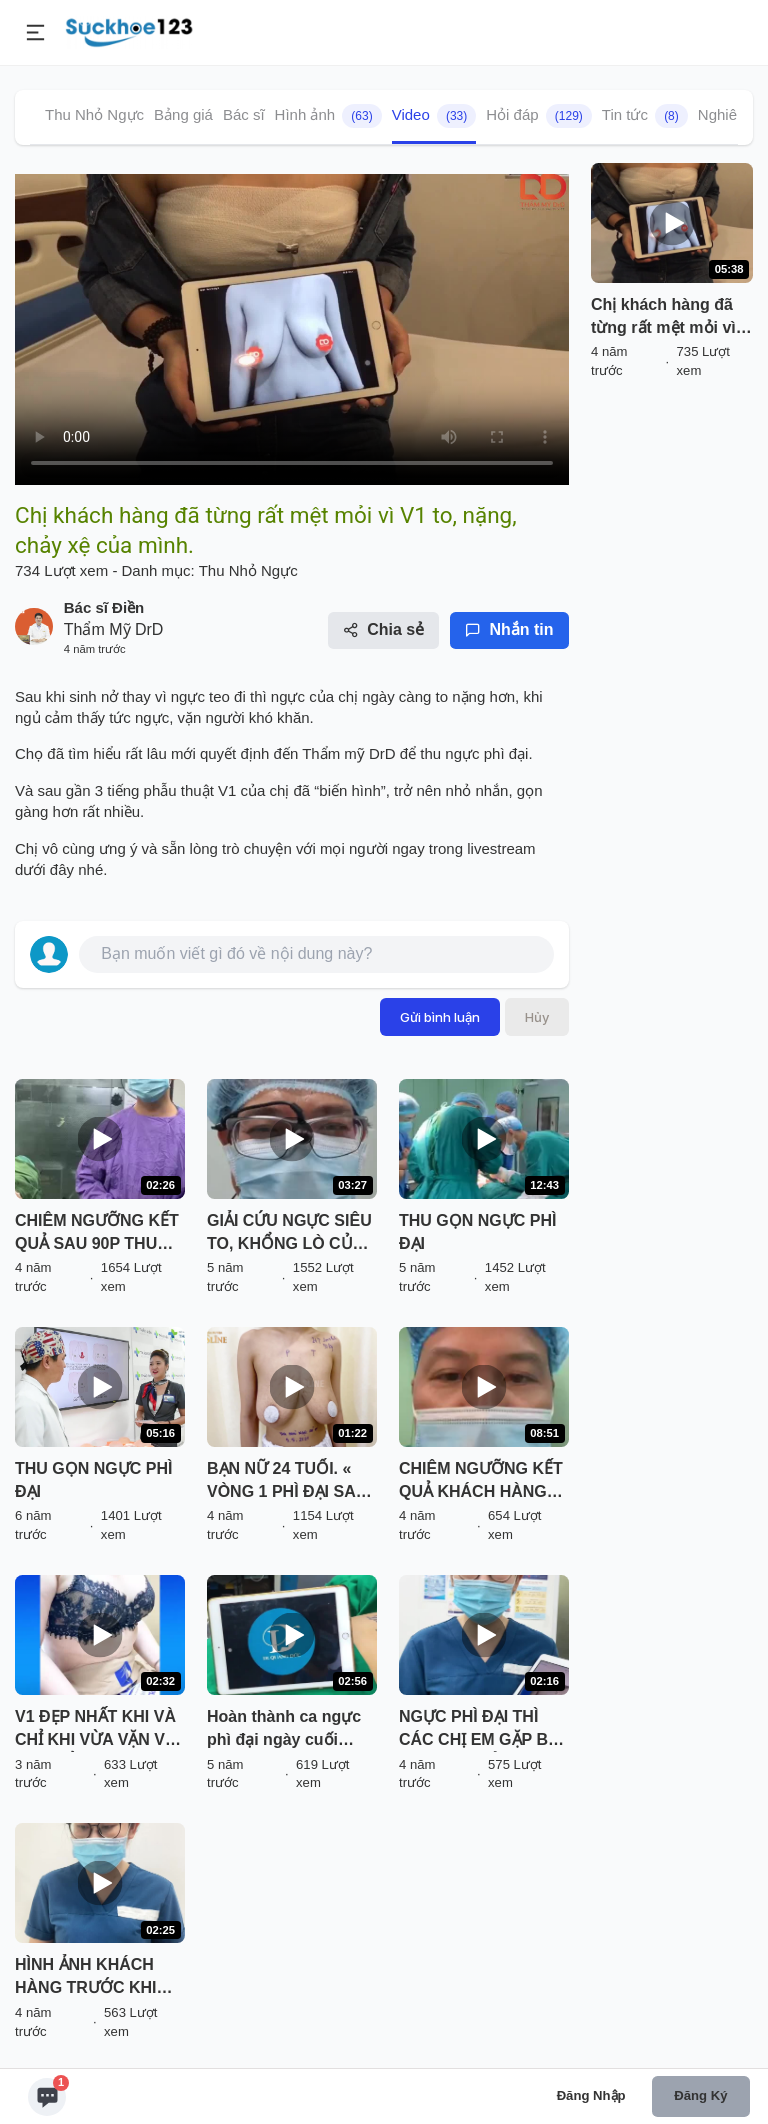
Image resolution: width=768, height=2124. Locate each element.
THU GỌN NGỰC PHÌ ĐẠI (477, 1232)
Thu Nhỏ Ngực (94, 114)
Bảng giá (183, 114)
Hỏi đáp (539, 116)
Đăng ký (700, 2095)
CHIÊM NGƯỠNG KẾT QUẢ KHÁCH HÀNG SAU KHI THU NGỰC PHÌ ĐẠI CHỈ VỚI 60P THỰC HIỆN (481, 1482)
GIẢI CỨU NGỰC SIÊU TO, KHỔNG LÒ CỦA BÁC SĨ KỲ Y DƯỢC (289, 1234)
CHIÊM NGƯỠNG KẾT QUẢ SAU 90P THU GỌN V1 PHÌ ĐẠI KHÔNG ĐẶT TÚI (97, 1234)
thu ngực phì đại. (474, 753)
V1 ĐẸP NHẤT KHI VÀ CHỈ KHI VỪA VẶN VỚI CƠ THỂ (98, 1730)
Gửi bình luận (440, 1017)
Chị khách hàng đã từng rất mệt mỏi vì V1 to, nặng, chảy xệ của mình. (668, 318)
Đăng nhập (591, 2095)
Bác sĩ (244, 114)
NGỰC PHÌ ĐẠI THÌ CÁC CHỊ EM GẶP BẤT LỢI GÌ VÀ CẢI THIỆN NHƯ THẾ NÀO (483, 1730)
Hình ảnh (328, 116)
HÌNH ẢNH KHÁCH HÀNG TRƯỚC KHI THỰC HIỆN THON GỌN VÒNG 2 (85, 1978)
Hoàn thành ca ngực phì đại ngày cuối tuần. (284, 1730)
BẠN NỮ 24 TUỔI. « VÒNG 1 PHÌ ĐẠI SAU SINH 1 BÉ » (287, 1482)
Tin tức (645, 116)
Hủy (537, 1017)
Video (434, 116)
